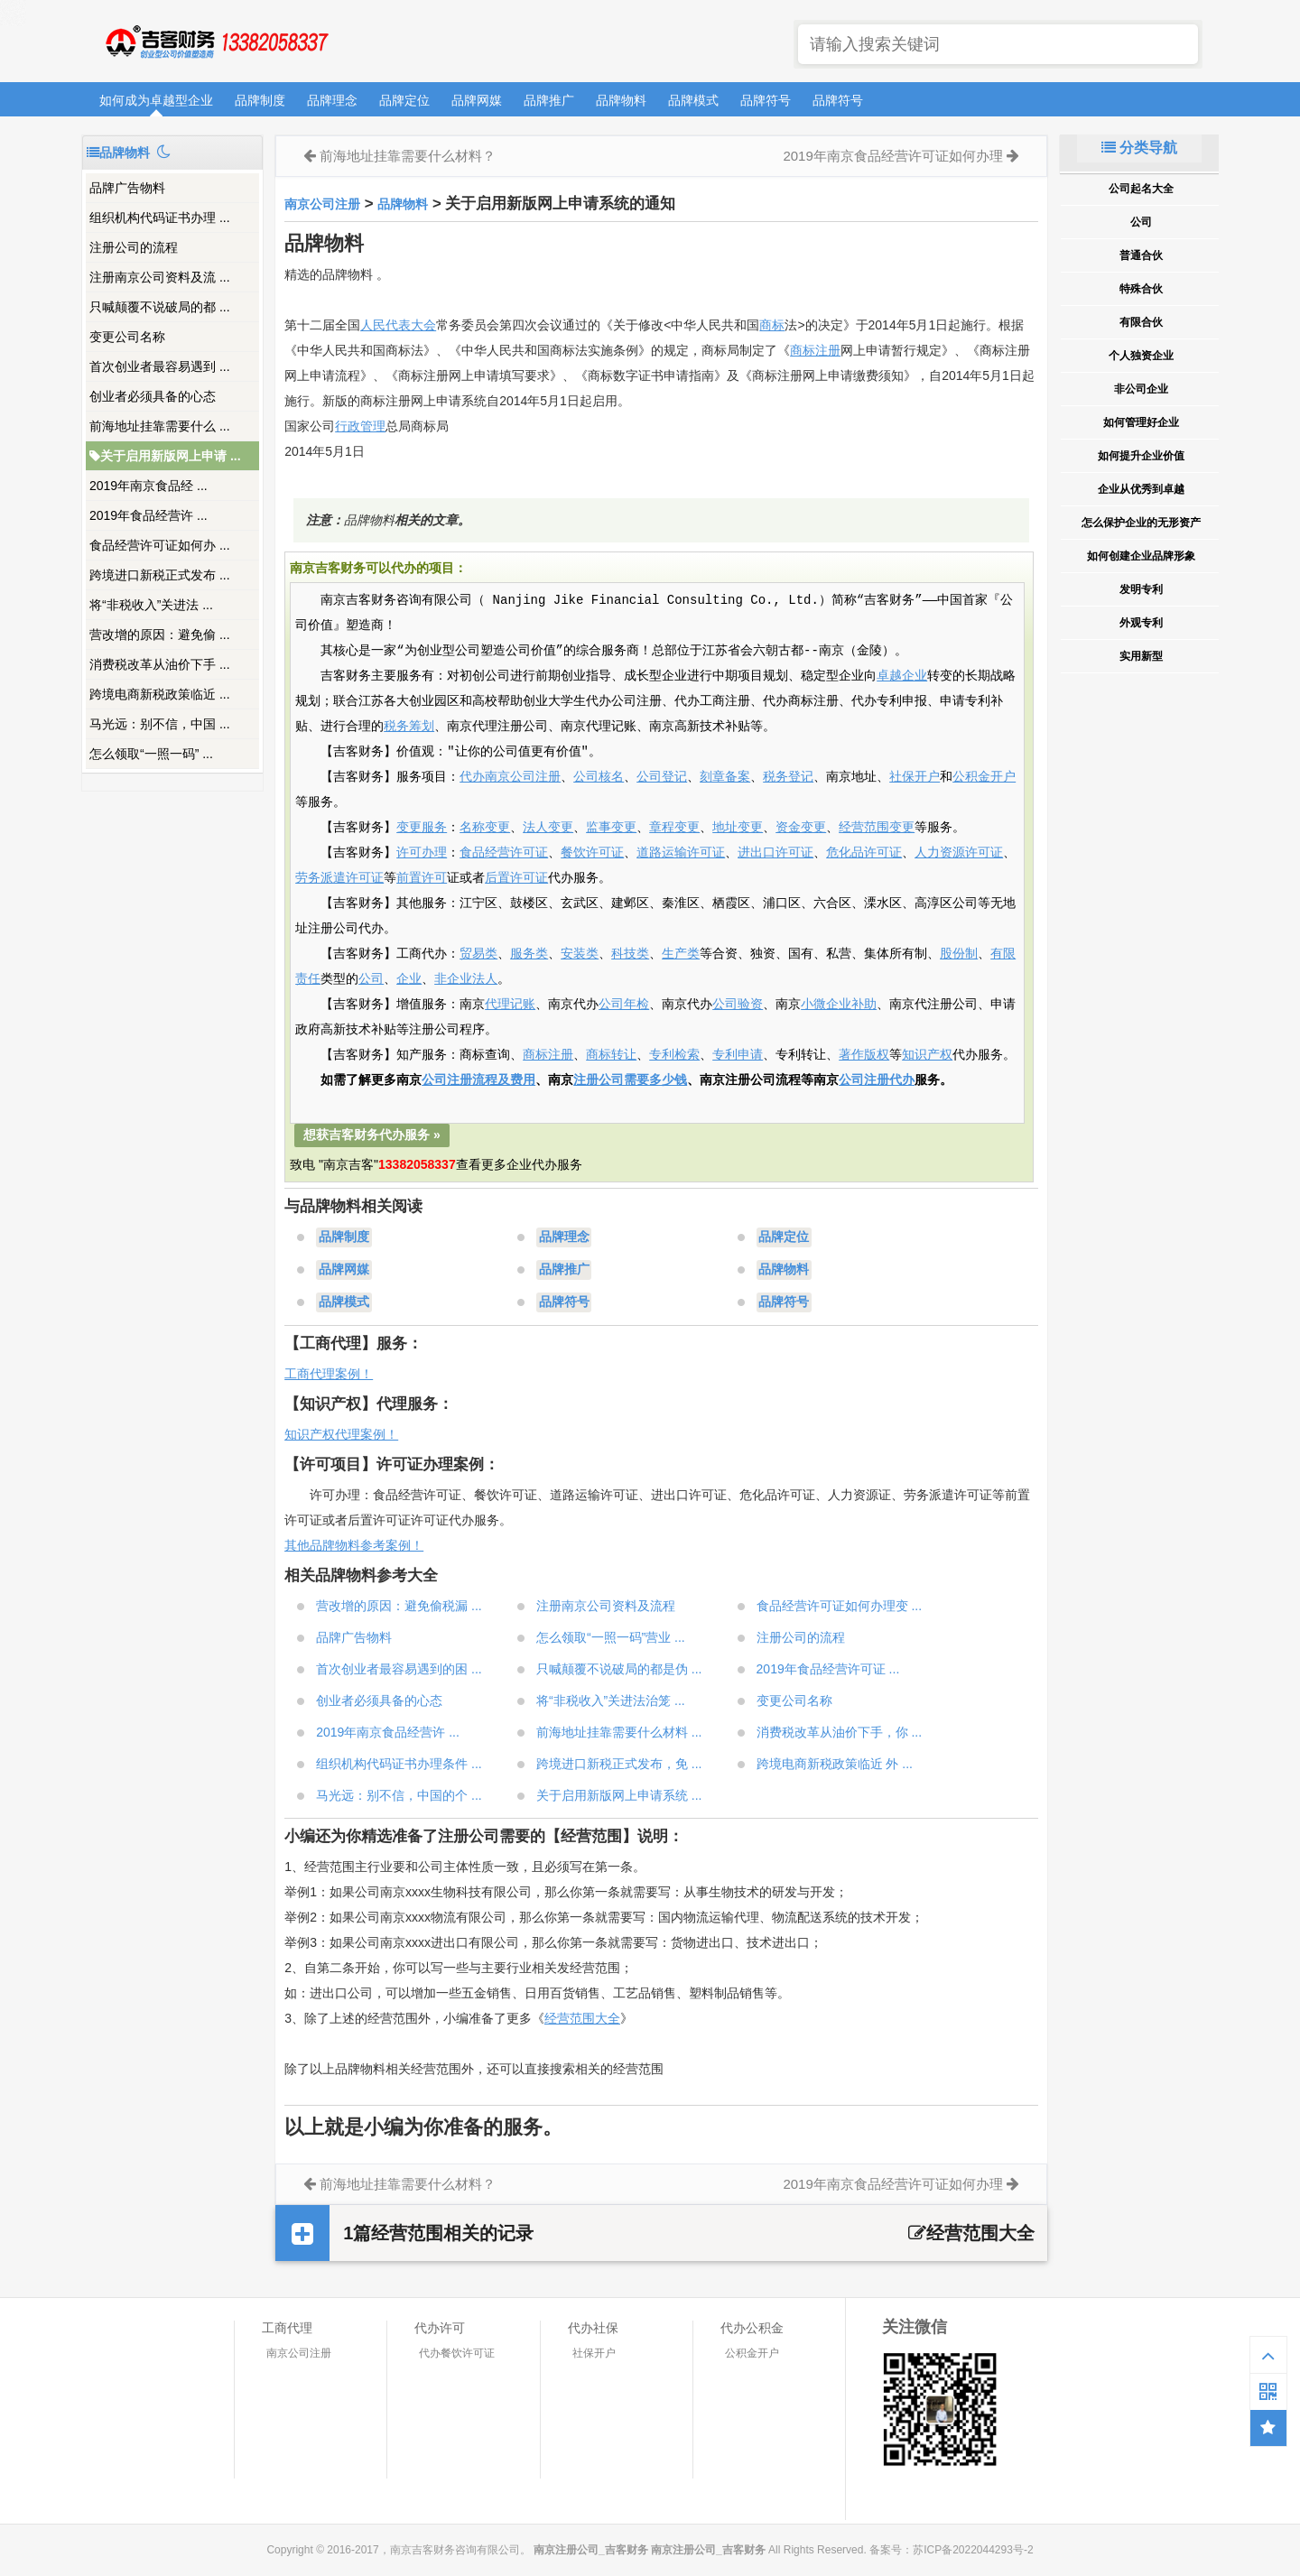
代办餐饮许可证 (457, 2353)
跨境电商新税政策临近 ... (159, 694)
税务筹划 (409, 726)
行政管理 (360, 426)
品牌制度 (260, 100)
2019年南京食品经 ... (148, 485)
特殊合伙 (1141, 289)
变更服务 (421, 827)
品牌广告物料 (127, 188)
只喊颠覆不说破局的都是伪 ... (619, 1669)
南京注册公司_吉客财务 (215, 42)
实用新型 (1141, 656)
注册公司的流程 (133, 247)
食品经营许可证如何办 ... (159, 545)
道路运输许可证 (680, 853)
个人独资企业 (1141, 355)
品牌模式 (693, 100)
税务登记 (788, 777)
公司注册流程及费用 (478, 1080)
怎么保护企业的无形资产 (1141, 522)
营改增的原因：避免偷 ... (159, 634)
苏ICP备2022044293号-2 (973, 2550)
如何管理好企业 (1141, 422)
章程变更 (674, 827)
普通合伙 (1141, 255)
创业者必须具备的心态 (152, 396)
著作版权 (864, 1055)
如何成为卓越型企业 (156, 100)
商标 (772, 325)
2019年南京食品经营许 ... (388, 1732)
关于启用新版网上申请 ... (165, 456)
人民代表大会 (398, 325)
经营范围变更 (877, 827)
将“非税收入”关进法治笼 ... (610, 1700)
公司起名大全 (1141, 188)
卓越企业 (902, 676)
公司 (371, 979)
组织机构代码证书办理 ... (159, 217)
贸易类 (478, 954)
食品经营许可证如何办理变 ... (840, 1605)
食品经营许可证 (504, 853)
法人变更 (548, 827)
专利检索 (674, 1055)
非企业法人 (465, 979)
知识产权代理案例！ (341, 1434)
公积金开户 (984, 777)
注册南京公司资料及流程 (605, 1605)
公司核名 (598, 777)
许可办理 (421, 853)
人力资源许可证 (959, 853)
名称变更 (485, 827)
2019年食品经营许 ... (148, 515)
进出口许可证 (775, 853)
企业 (409, 979)
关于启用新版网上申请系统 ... (619, 1795)
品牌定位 (404, 100)
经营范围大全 (582, 2018)
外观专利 (1141, 622)
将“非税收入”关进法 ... (151, 605)
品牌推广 (549, 100)
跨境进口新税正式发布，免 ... (619, 1763)
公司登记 (661, 777)
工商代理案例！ (328, 1374)
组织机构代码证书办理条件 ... (399, 1763)
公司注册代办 (877, 1080)
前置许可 (421, 878)
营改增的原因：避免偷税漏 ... (399, 1605)
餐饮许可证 (592, 853)
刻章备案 (725, 777)
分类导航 (1139, 147)
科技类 (630, 954)
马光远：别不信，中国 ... (159, 724)
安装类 (580, 954)
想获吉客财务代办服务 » (372, 1134)
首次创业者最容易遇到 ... (159, 366)
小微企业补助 (839, 1004)
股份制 (959, 954)
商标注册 (815, 350)
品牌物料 (621, 100)
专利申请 (737, 1055)
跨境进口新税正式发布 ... (159, 575)
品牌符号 (765, 100)
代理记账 (510, 1004)
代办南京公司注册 (510, 777)
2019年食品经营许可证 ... (828, 1669)
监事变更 (611, 827)
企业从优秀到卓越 (1141, 489)
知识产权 (927, 1055)
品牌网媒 (476, 100)
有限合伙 (1141, 322)
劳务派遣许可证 (339, 878)
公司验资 (737, 1004)
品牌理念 (332, 100)
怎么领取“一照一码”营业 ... (610, 1637)
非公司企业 (1141, 389)
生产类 (681, 954)
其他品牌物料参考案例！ (353, 1545)
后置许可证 (516, 878)
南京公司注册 (322, 204)
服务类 (529, 954)
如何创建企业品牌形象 (1141, 556)
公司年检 (624, 1004)
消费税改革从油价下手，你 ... (840, 1732)
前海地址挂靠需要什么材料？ (408, 155)
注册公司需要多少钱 (630, 1080)
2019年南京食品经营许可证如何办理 (892, 155)
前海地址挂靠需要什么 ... (159, 426)
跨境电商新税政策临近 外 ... (835, 1763)
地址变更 (737, 827)
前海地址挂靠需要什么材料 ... (619, 1732)
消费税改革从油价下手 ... (159, 664)
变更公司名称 (127, 336)
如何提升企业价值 (1141, 455)
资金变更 (800, 827)
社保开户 (914, 777)
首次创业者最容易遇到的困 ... (399, 1669)
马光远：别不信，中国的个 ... (399, 1795)
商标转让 (611, 1055)
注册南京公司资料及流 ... (159, 277)
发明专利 (1141, 589)
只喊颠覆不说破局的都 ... (159, 307)
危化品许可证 (864, 853)
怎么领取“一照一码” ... (151, 753)
